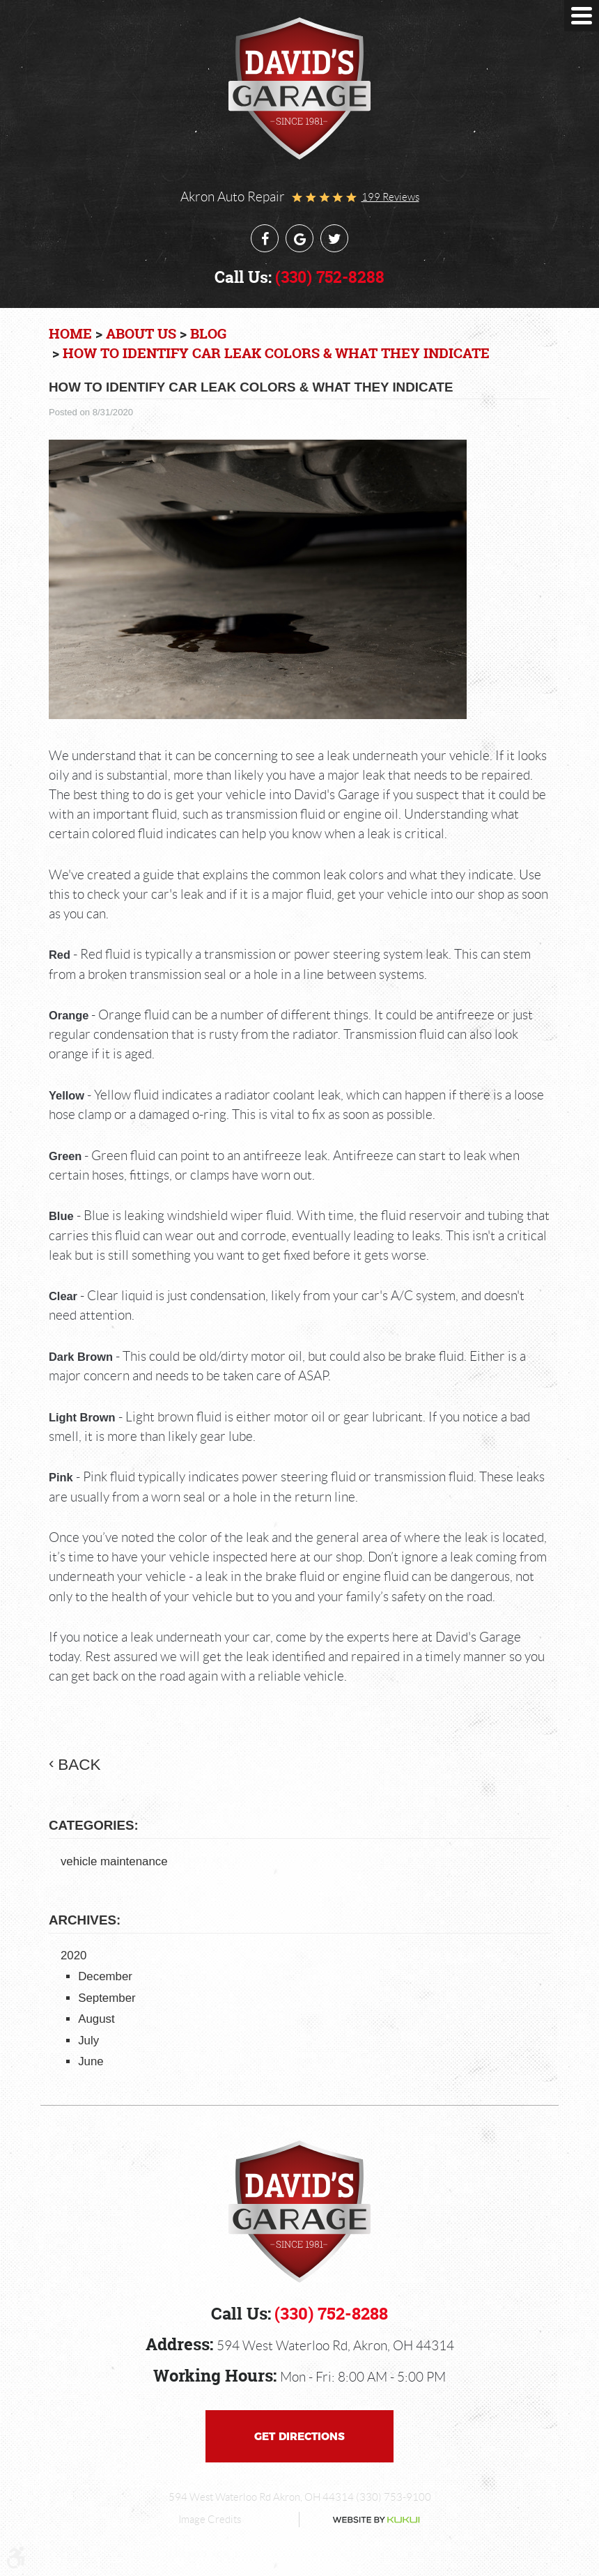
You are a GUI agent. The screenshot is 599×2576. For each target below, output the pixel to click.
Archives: (84, 1920)
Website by (364, 2520)
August (96, 2019)
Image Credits (209, 2519)
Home (70, 333)
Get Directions (299, 2436)
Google (299, 238)
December (105, 1976)
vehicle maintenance (114, 1861)
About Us (141, 333)
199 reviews (390, 197)
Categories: (94, 1825)
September (106, 1998)
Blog (208, 333)
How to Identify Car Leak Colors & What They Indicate (276, 353)
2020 (74, 1955)
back (79, 1764)
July (88, 2040)
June (91, 2061)
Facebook (265, 238)
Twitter (334, 238)
